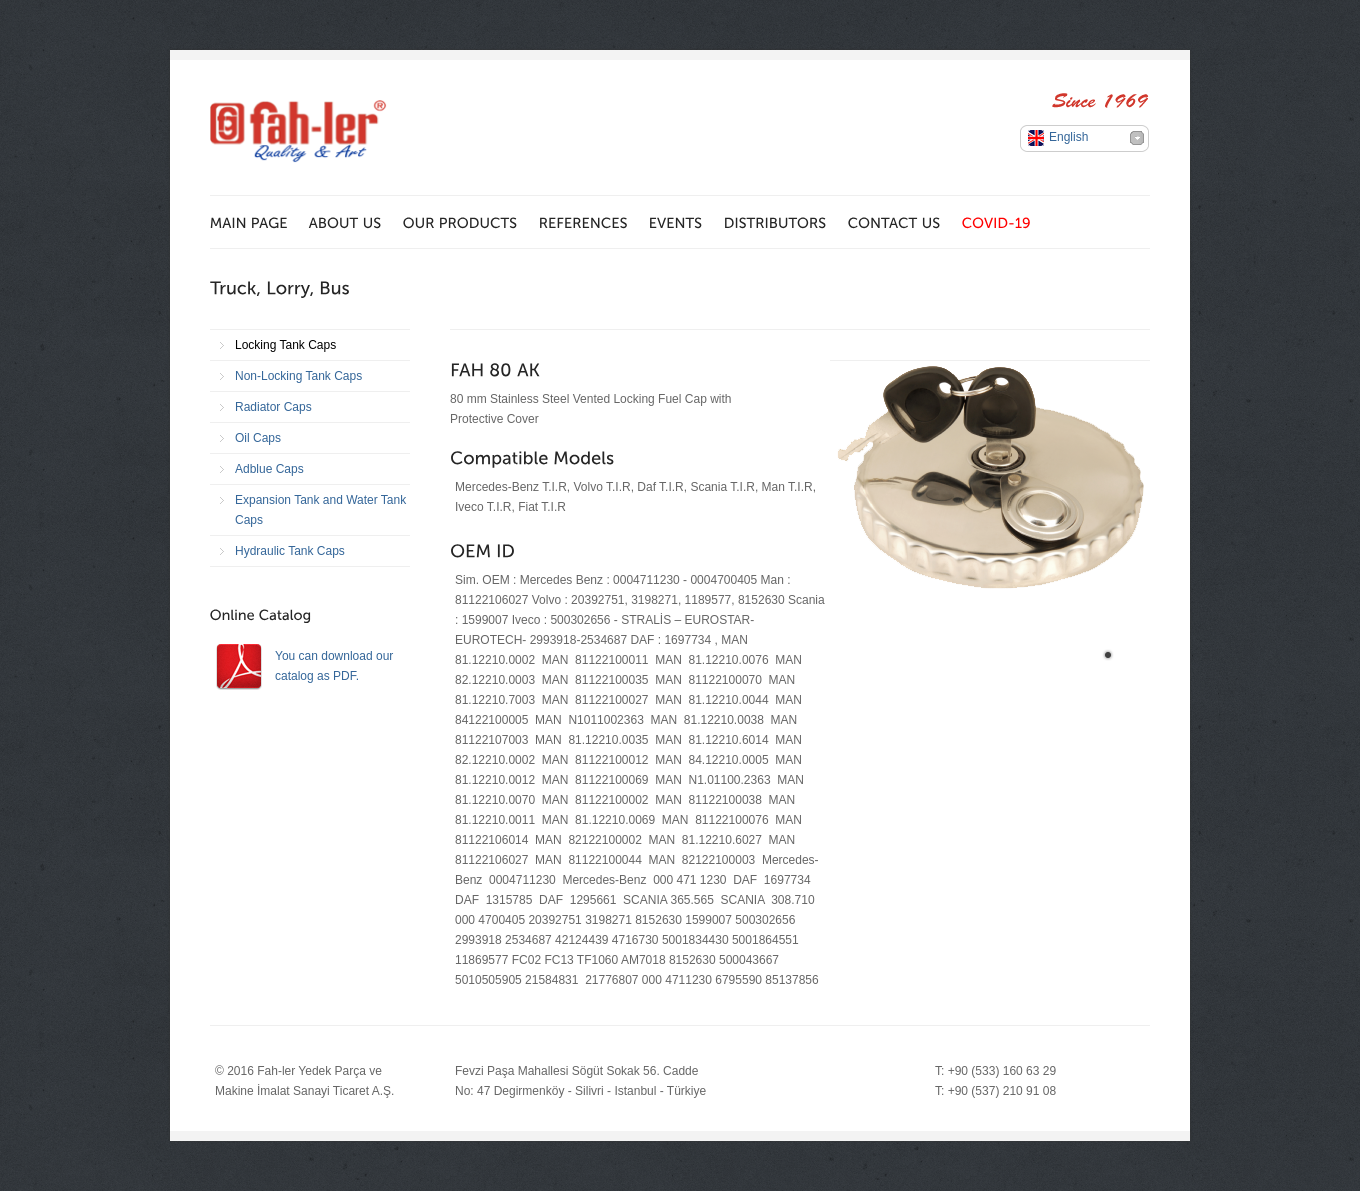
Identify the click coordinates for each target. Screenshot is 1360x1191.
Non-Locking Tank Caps (298, 376)
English (1068, 137)
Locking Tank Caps (285, 345)
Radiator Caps (273, 407)
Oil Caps (258, 438)
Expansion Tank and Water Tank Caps (320, 510)
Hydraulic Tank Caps (290, 551)
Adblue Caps (269, 469)
